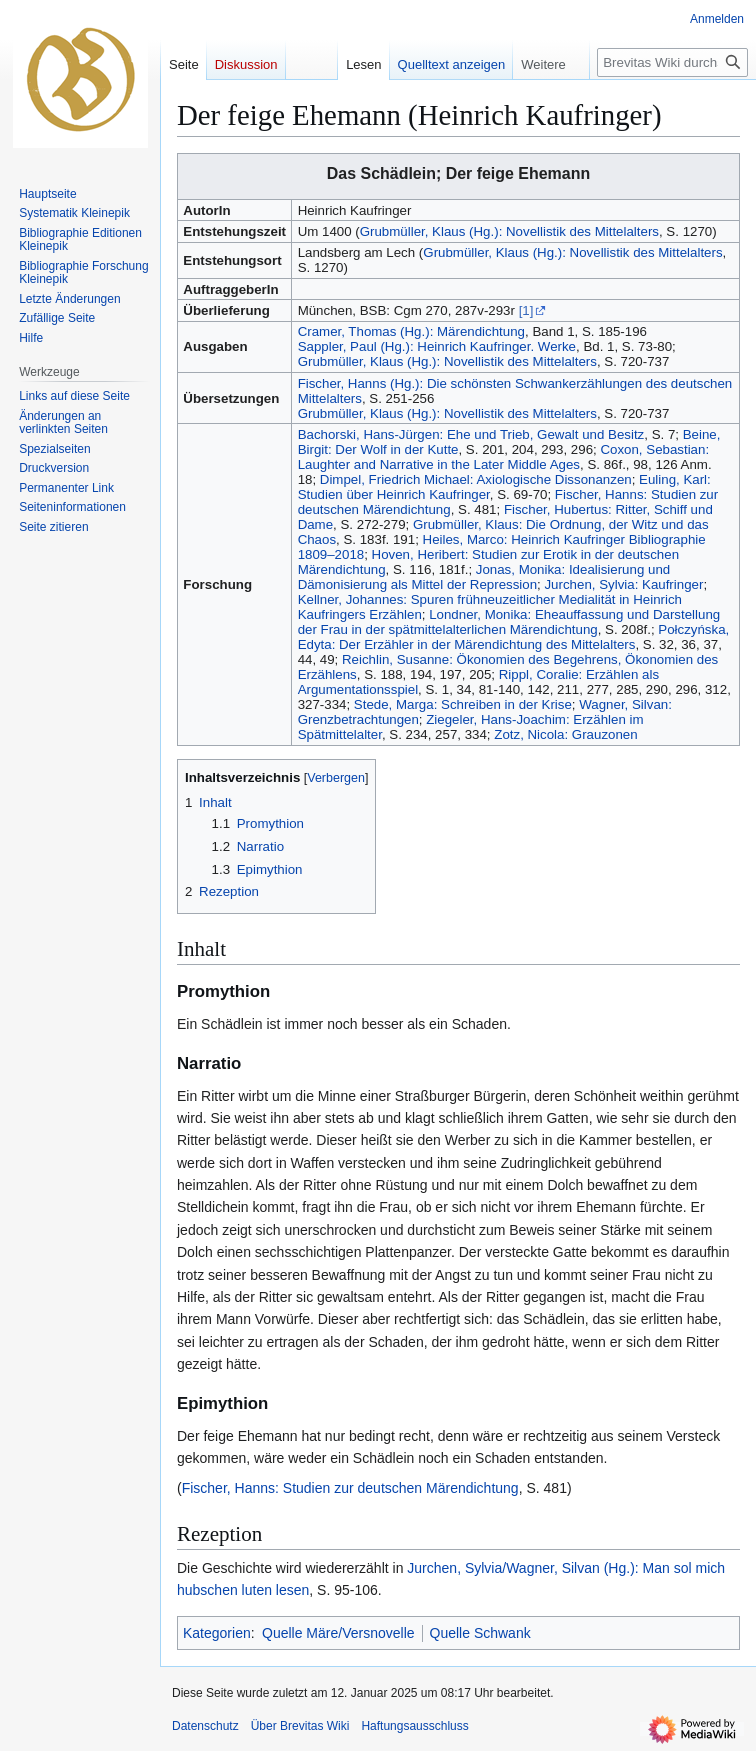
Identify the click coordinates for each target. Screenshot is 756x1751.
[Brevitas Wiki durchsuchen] (672, 62)
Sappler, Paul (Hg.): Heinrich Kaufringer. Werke (437, 346)
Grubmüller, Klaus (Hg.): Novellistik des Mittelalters (509, 231)
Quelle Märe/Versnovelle (338, 1633)
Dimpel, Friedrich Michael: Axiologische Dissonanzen (476, 479)
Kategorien (217, 1633)
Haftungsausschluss (414, 1726)
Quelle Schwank (480, 1633)
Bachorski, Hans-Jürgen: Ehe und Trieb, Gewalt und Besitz (471, 434)
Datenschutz (205, 1726)
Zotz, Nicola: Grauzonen (565, 734)
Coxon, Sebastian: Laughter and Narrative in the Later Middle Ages (503, 457)
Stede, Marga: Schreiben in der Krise (463, 704)
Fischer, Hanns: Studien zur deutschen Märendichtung (350, 1488)
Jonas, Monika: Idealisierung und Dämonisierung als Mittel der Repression (484, 577)
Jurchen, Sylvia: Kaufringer (623, 584)
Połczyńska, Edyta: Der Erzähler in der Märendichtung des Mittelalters (514, 637)
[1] (526, 310)
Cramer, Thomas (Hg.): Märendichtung (411, 331)
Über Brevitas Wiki (300, 1726)
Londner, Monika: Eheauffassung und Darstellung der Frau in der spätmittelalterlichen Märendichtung (509, 622)
